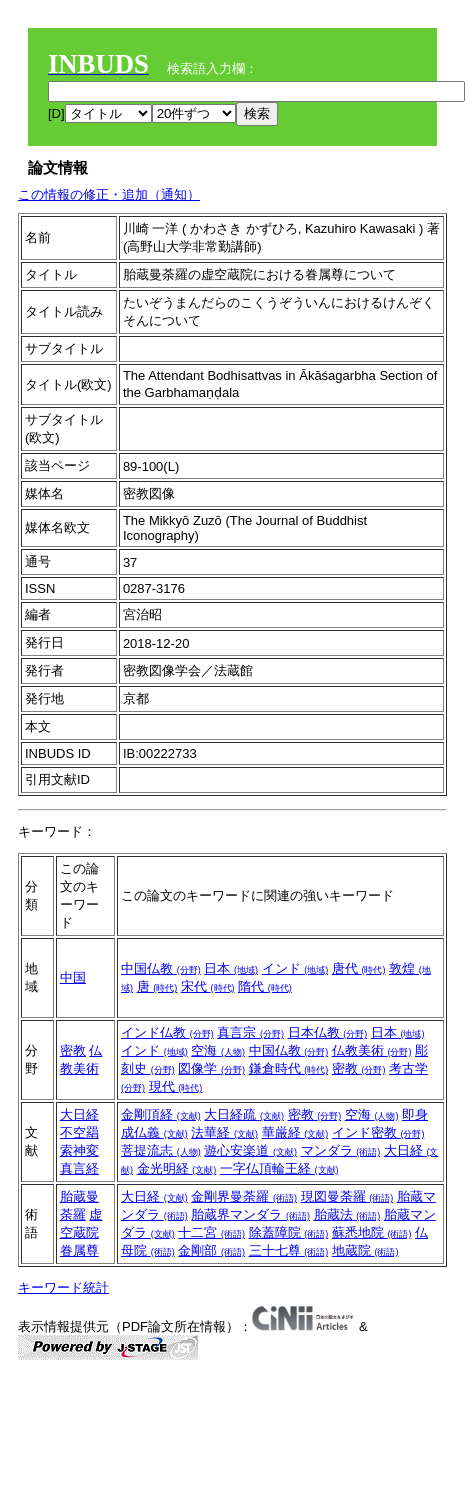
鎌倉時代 (289, 1068)
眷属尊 (79, 1250)
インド (295, 968)
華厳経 (295, 1132)
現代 (176, 1086)
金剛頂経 (161, 1114)
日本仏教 (328, 1032)
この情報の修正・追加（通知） (109, 194)
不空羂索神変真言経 (79, 1150)
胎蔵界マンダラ (250, 1214)
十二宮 (211, 1232)
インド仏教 (167, 1032)
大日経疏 (244, 1114)
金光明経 (177, 1168)
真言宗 (250, 1032)
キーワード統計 (63, 1287)
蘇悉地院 (372, 1232)
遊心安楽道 (250, 1150)
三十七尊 (289, 1250)
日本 (231, 968)
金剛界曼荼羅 (244, 1196)
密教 (73, 1050)
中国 (73, 977)
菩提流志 (161, 1150)
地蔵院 (365, 1250)
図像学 (211, 1068)
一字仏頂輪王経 (279, 1168)
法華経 (224, 1132)
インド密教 (378, 1132)
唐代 (359, 968)
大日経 (79, 1114)
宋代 (208, 986)
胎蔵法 (347, 1214)
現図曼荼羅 (347, 1196)
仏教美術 (372, 1050)
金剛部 (211, 1250)
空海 (218, 1050)
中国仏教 (161, 968)
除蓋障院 (289, 1232)
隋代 (265, 986)
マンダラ (341, 1150)
